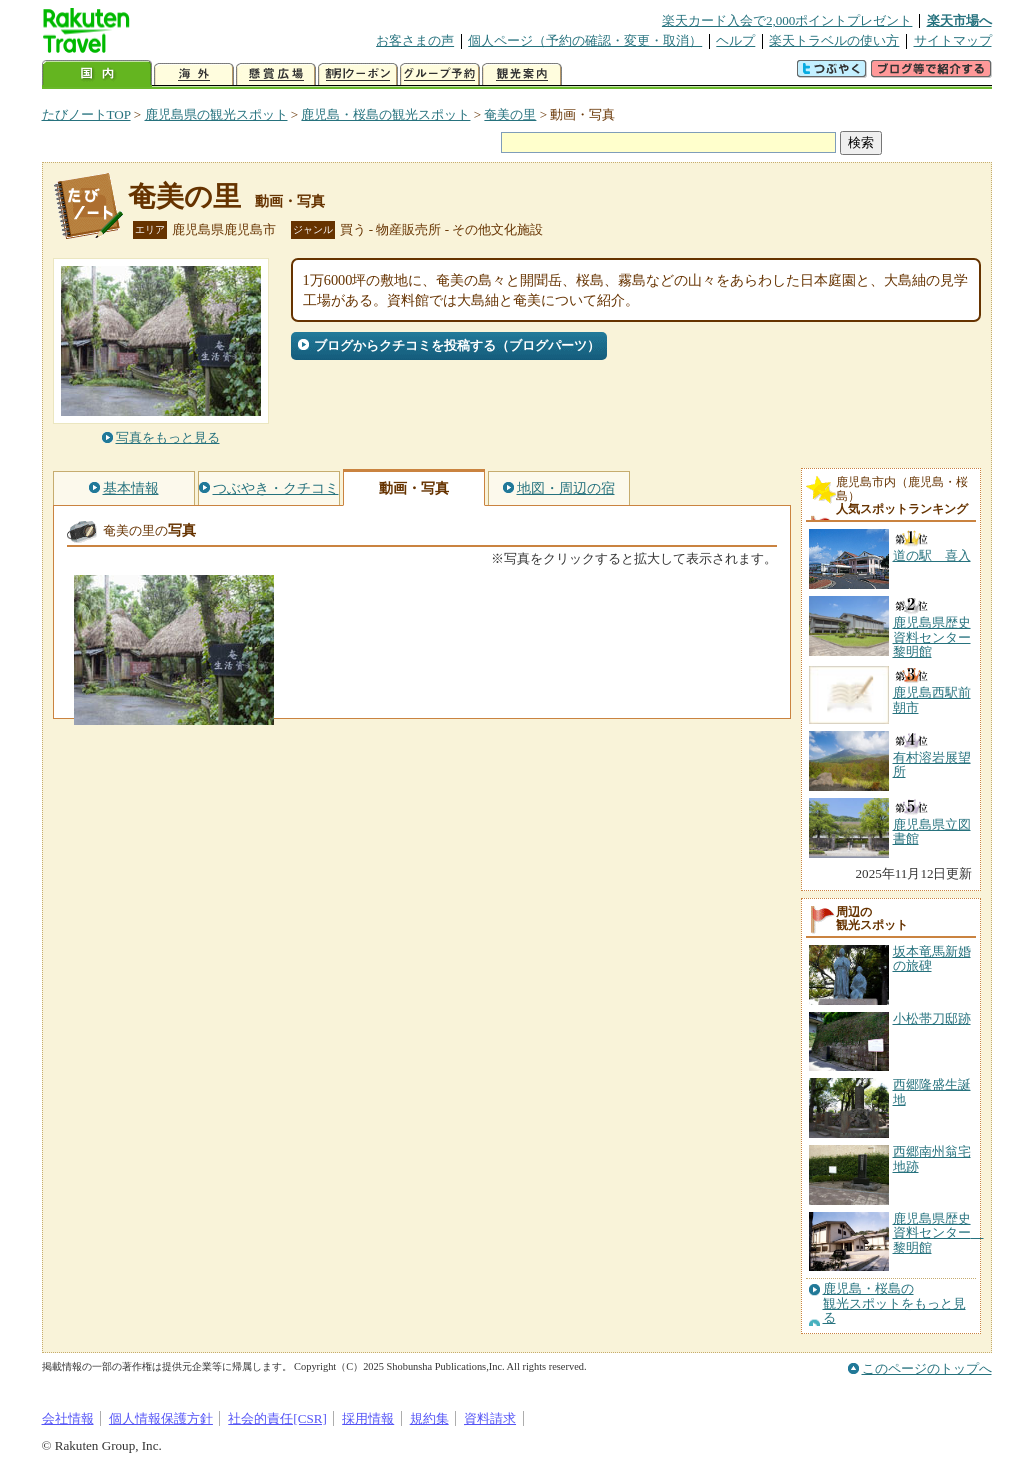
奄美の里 (510, 114)
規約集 (429, 1418)
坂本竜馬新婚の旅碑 (932, 958)
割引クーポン (358, 74)
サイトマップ (953, 40)
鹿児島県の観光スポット (216, 114)
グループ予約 (440, 74)
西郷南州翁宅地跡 (932, 1158)
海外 (194, 74)
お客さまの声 (415, 40)
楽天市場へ (959, 20)
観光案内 (522, 74)
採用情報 (368, 1418)
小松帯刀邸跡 (932, 1018)
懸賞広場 (276, 74)
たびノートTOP (86, 114)
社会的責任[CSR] (277, 1418)
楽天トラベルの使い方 (834, 40)
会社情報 (68, 1418)
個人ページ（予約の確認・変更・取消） (585, 40)
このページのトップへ (927, 1368)
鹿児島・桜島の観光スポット (385, 114)
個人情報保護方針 (161, 1418)
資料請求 (490, 1418)
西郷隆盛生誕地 (932, 1091)
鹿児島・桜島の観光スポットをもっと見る (894, 1303)
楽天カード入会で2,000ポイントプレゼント (787, 20)
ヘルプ (735, 40)
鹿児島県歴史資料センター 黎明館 (938, 1233)
